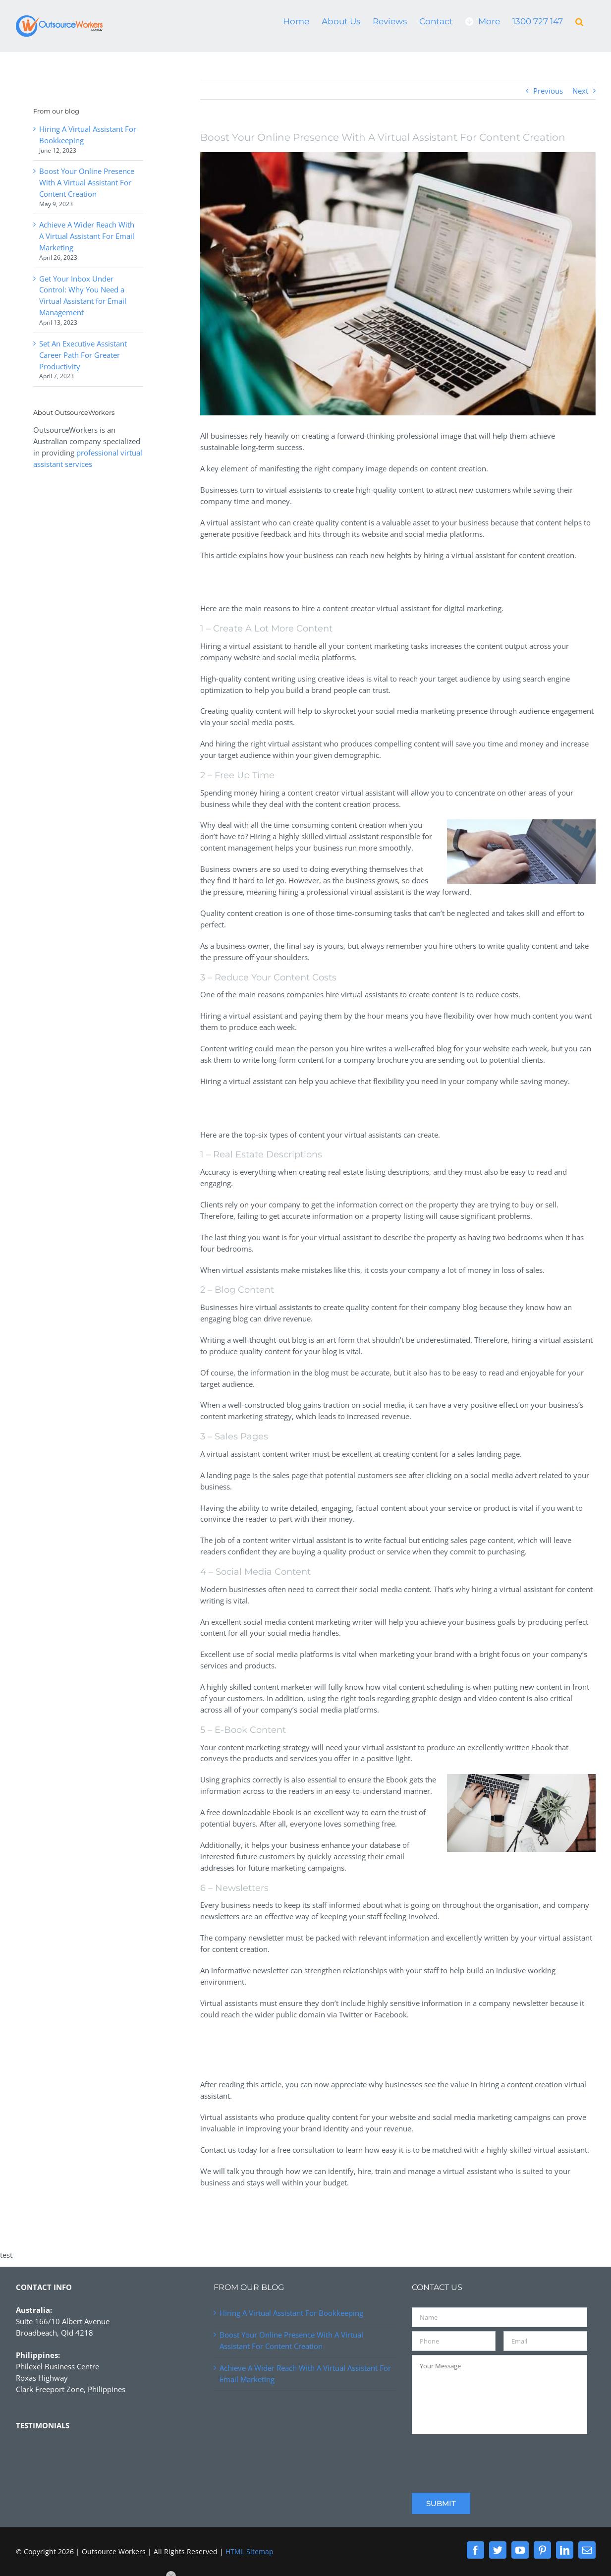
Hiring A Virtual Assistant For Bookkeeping (291, 2313)
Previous (548, 91)
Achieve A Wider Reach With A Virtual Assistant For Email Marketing (86, 236)
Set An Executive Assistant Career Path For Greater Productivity (83, 355)
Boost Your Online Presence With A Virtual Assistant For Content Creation (86, 182)
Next (580, 91)
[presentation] (487, 2457)
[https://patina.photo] (398, 283)
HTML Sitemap (249, 2551)
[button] (579, 21)
